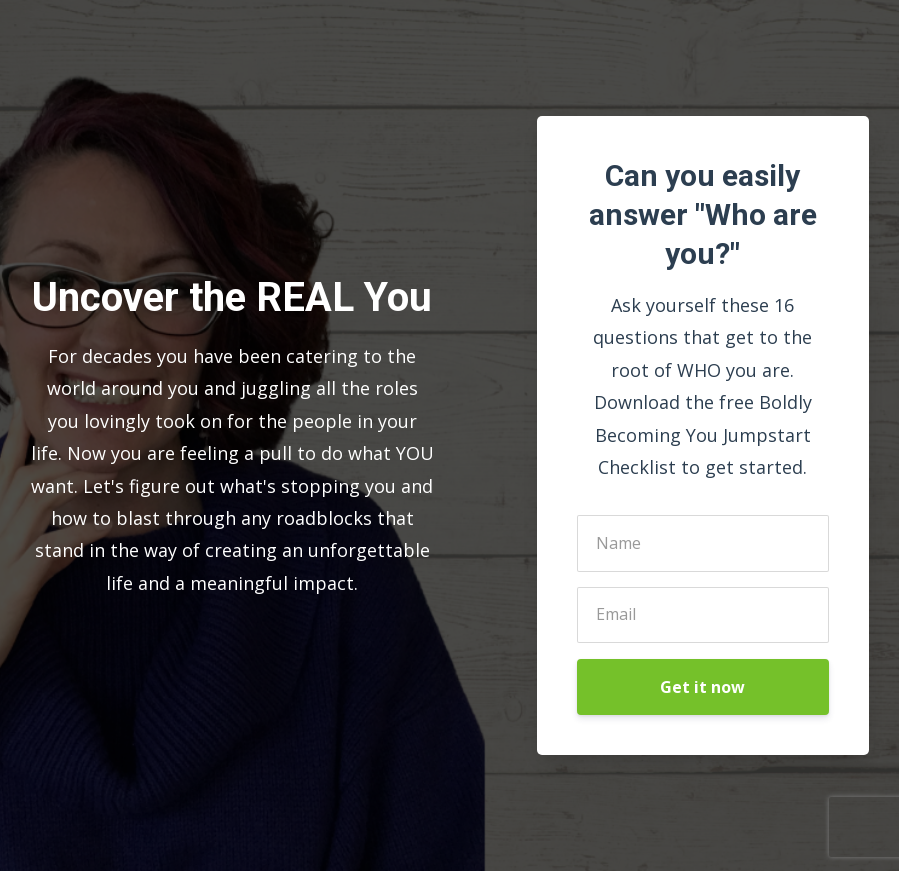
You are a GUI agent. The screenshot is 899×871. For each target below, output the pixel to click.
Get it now (702, 687)
